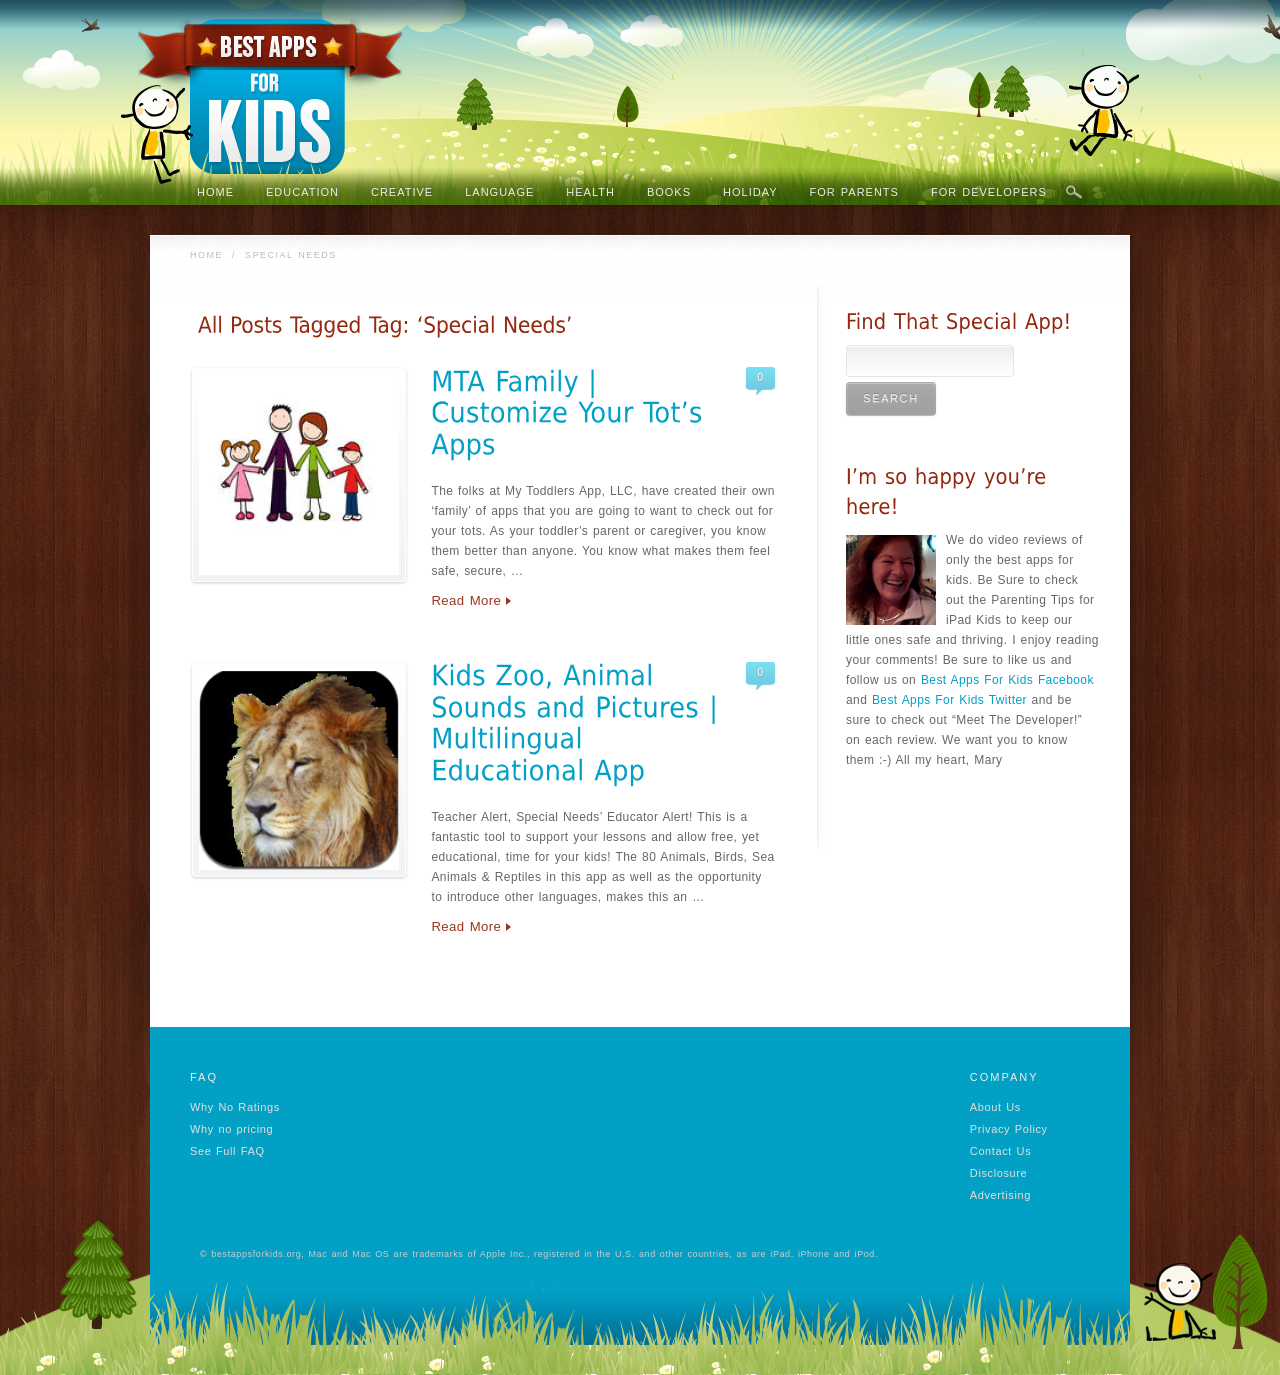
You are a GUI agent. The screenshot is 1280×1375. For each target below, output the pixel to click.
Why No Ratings (235, 1107)
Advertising (1000, 1195)
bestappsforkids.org (256, 1254)
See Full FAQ (227, 1151)
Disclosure (998, 1173)
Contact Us (1000, 1151)
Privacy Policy (1009, 1129)
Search (1074, 193)
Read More (466, 600)
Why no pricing (231, 1129)
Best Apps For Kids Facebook (1007, 680)
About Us (995, 1107)
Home (206, 255)
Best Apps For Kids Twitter (949, 700)
